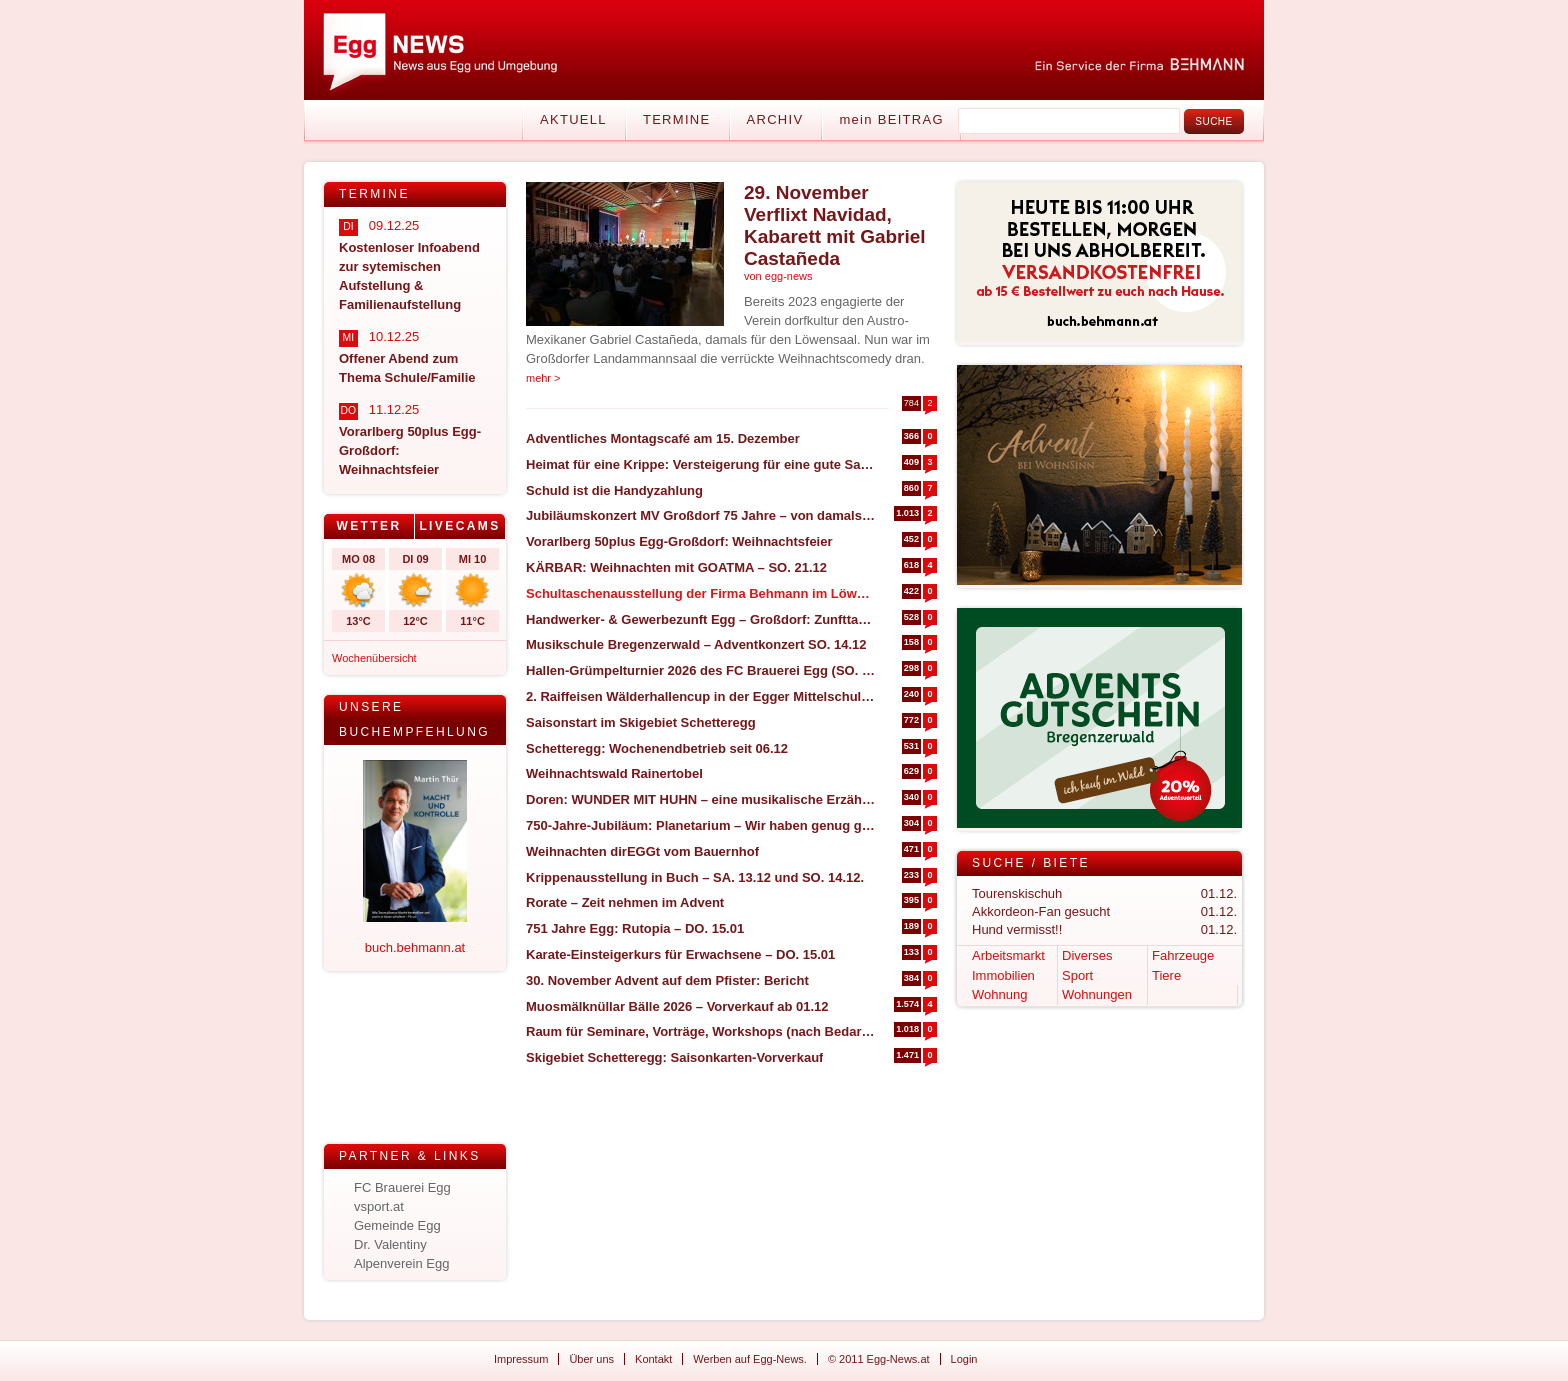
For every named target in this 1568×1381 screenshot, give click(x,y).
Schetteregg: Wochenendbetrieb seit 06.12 (657, 748)
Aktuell (573, 119)
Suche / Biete (1031, 863)
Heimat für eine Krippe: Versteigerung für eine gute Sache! (700, 464)
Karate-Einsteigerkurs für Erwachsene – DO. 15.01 (680, 954)
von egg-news (778, 276)
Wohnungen (1097, 994)
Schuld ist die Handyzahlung (614, 490)
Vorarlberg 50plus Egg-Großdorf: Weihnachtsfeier (679, 541)
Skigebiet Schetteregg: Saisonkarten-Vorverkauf (674, 1057)
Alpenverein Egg (401, 1263)
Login (964, 1359)
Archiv (775, 119)
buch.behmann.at (415, 947)
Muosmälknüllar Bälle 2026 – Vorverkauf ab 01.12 (677, 1006)
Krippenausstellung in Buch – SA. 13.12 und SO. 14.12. (695, 877)
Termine (677, 119)
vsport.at (379, 1206)
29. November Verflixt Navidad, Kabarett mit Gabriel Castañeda (835, 225)
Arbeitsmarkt (1008, 955)
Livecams (459, 526)
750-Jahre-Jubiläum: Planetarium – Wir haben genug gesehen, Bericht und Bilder (700, 825)
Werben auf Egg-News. (750, 1359)
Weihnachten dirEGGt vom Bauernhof (642, 851)
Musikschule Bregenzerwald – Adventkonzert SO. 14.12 (696, 644)
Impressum (521, 1359)
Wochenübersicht (374, 658)
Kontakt (653, 1359)
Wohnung (999, 994)
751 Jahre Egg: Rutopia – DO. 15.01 (635, 928)
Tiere (1166, 975)
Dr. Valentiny (390, 1244)
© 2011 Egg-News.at (879, 1359)
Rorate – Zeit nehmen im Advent (625, 902)
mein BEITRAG (891, 119)
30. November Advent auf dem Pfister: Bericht (667, 980)
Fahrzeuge (1183, 955)
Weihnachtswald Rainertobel (614, 773)
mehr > (543, 378)
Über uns (591, 1359)
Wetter (368, 526)
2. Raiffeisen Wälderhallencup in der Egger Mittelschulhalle (700, 696)
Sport (1077, 975)
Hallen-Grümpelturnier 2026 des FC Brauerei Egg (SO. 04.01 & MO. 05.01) (700, 670)
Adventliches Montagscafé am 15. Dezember (663, 438)
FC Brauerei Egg (402, 1187)
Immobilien (1003, 975)
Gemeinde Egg (397, 1225)
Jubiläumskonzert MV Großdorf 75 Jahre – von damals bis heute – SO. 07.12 (700, 515)
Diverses (1087, 955)
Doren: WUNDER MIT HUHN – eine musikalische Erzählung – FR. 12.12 (700, 799)
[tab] (369, 526)
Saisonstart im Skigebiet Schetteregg (641, 722)
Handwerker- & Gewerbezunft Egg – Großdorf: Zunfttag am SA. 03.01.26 (700, 619)
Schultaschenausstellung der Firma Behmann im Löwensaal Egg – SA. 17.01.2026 (700, 593)
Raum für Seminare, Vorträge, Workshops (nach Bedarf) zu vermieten (700, 1031)
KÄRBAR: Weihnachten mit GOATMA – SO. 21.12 (676, 567)
